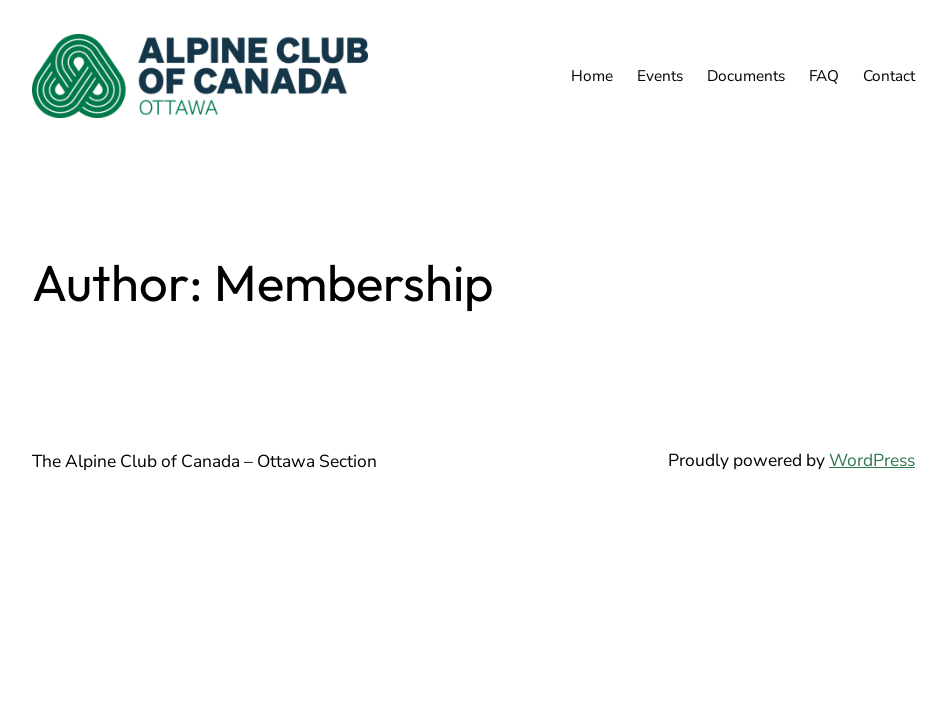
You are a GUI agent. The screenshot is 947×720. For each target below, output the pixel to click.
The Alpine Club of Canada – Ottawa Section (204, 461)
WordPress (872, 460)
